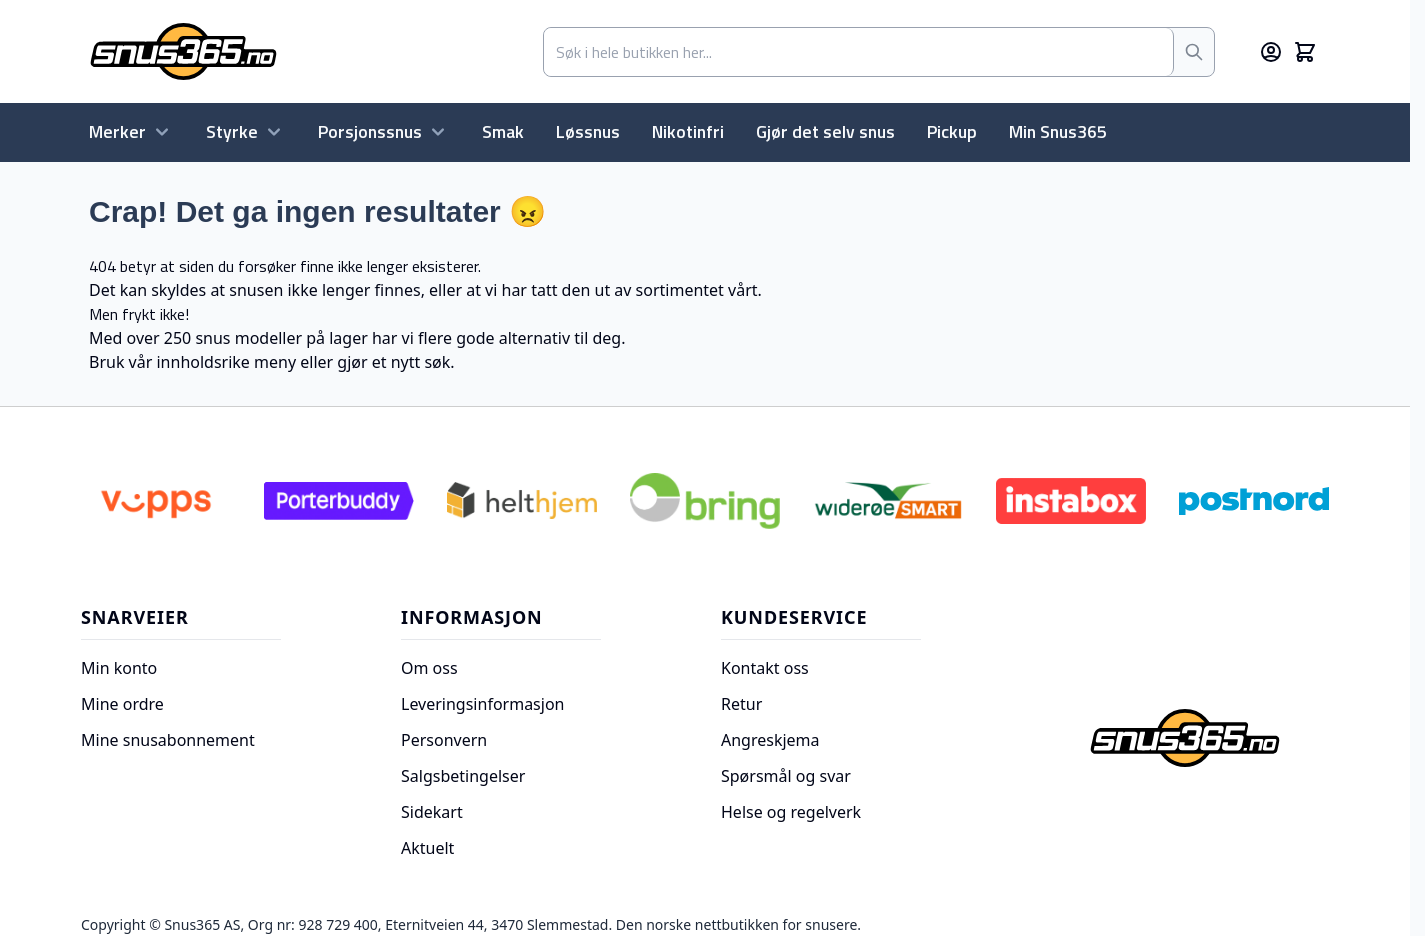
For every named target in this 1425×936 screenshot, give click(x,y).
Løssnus (588, 131)
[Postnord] (1254, 501)
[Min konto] (1271, 52)
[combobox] (859, 52)
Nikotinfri (688, 131)
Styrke (246, 131)
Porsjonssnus (384, 131)
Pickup (952, 131)
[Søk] (1194, 52)
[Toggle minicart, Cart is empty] (1305, 52)
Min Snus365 (1058, 131)
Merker (131, 131)
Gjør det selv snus (825, 131)
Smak (503, 131)
